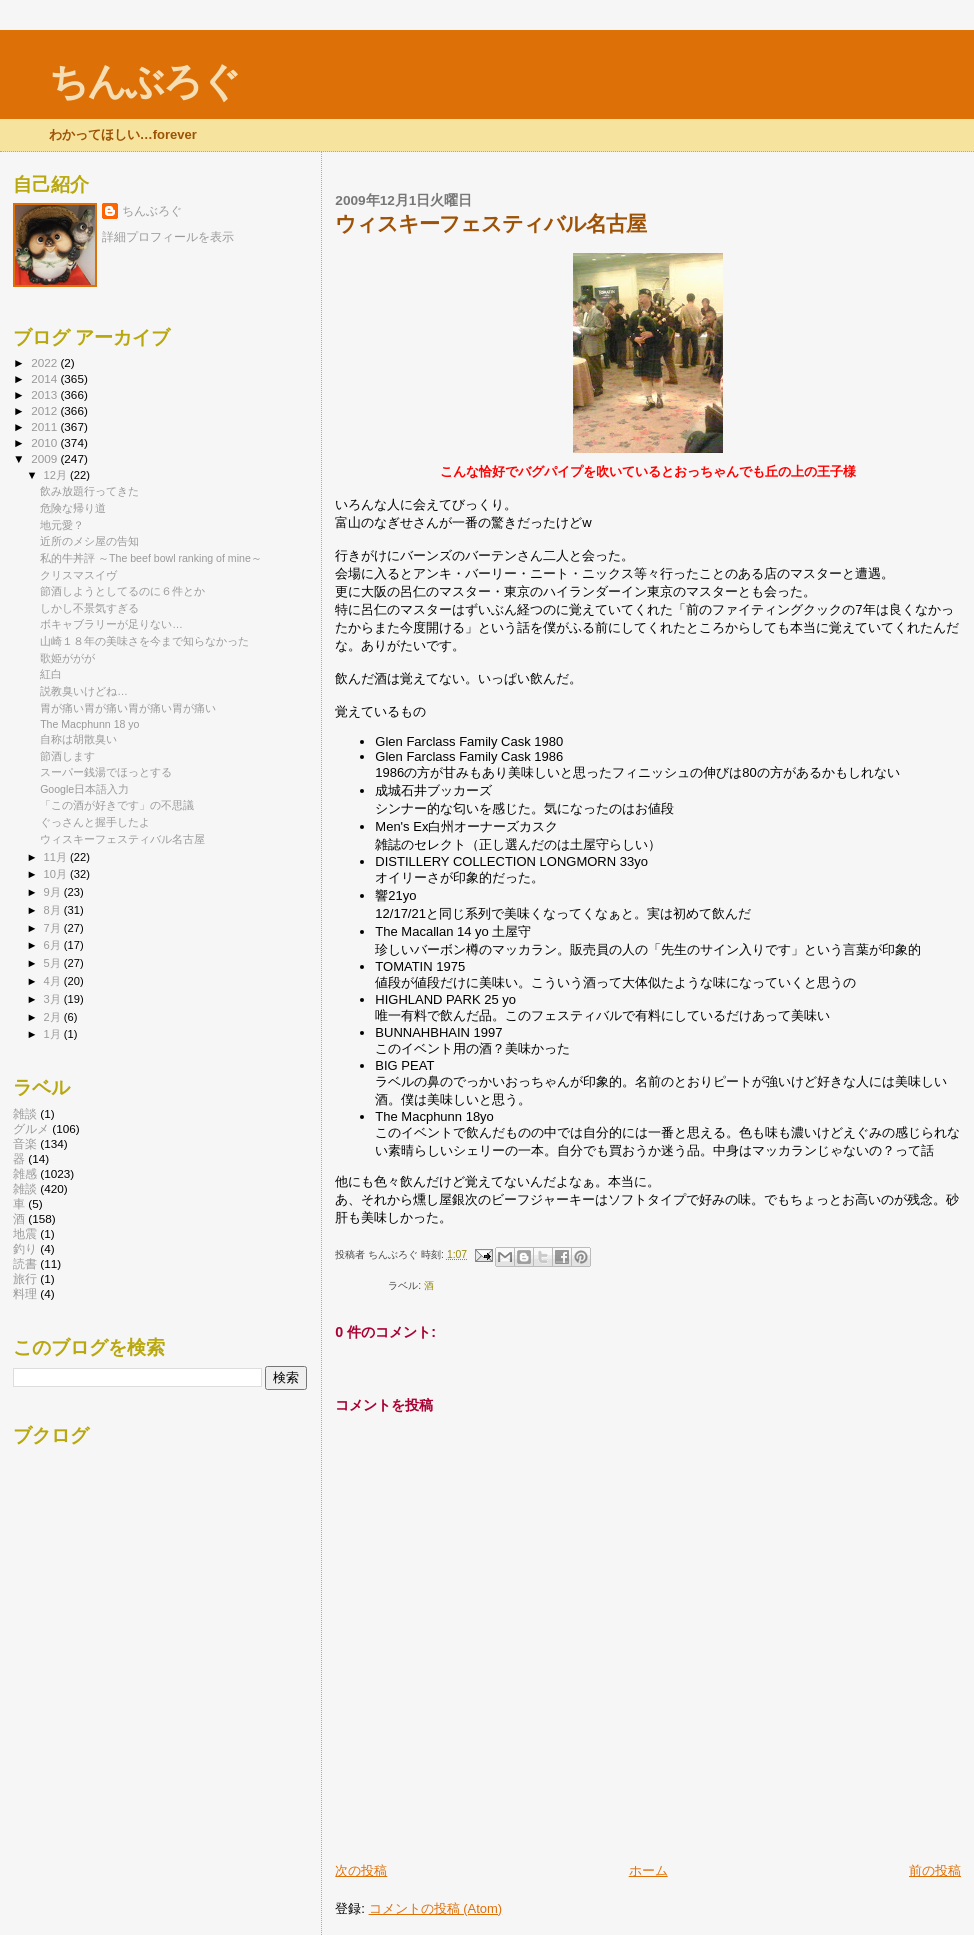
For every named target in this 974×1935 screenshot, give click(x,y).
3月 (54, 999)
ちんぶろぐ (144, 81)
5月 (54, 963)
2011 (45, 426)
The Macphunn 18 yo (89, 724)
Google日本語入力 (84, 789)
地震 (25, 1233)
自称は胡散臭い (78, 739)
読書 (25, 1263)
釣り (25, 1248)
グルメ (31, 1128)
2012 (45, 410)
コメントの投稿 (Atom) (436, 1908)
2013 (45, 394)
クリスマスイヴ (78, 575)
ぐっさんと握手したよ (95, 822)
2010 (45, 442)
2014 (45, 378)
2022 (45, 362)
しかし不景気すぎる (89, 608)
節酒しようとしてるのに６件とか (122, 591)
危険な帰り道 (73, 508)
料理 (25, 1293)
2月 (54, 1017)
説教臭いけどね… (84, 691)
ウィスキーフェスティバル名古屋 (122, 839)
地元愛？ (62, 525)
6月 (54, 945)
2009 (45, 458)
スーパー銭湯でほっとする (106, 772)
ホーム (648, 1870)
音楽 (25, 1143)
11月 (57, 857)
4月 (54, 981)
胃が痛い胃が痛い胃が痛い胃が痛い (128, 708)
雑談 (25, 1113)
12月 (57, 475)
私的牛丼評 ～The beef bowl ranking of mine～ (151, 558)
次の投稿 (361, 1870)
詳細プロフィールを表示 (168, 237)
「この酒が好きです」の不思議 (117, 805)
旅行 (25, 1278)
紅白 (51, 674)
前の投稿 (935, 1870)
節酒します (67, 756)
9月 (54, 892)
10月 (57, 874)
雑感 (25, 1173)
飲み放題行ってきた (89, 491)
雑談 (25, 1188)
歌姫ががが (67, 658)
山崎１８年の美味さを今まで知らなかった (144, 641)
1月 (54, 1034)
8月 (54, 910)
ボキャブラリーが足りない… (111, 624)
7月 (54, 928)
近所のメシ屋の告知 (89, 541)
